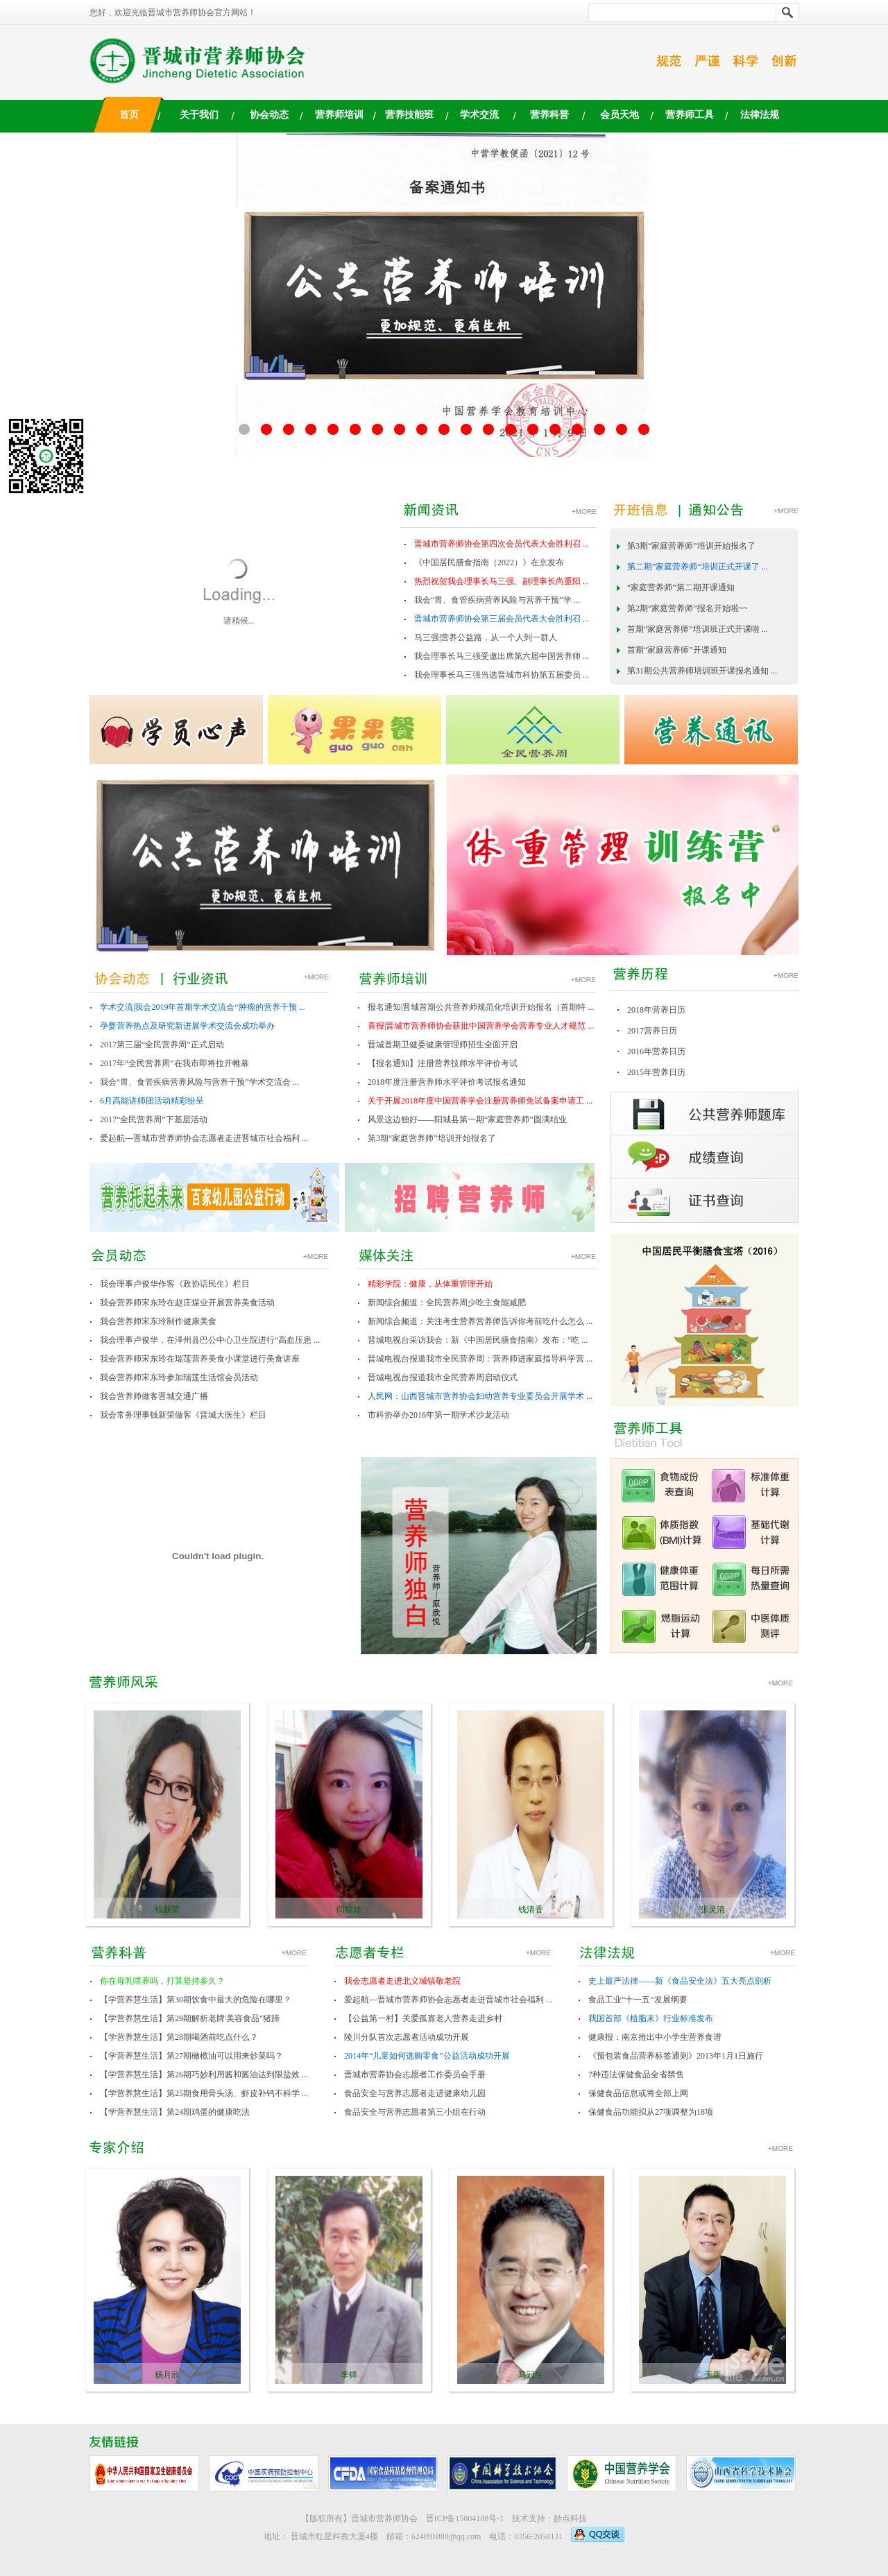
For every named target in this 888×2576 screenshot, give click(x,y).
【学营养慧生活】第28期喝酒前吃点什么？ (179, 2037)
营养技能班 (409, 115)
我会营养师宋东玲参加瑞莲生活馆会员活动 (179, 1377)
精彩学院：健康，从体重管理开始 (430, 1284)
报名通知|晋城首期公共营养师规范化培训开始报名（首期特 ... (481, 1007)
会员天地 (619, 115)
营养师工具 (689, 115)
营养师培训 (339, 115)
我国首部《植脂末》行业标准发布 (650, 2018)
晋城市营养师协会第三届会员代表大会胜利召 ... (501, 619)
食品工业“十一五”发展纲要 (638, 1999)
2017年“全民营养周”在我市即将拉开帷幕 (174, 1063)
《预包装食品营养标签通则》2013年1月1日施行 (675, 2056)
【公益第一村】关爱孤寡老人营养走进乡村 (423, 2018)
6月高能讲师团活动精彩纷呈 (152, 1101)
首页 (129, 115)
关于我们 (199, 115)
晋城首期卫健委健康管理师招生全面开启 (443, 1044)
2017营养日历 (652, 1031)
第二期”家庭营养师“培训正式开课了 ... (697, 567)
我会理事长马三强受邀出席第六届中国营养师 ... (501, 656)
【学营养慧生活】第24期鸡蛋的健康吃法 (175, 2112)
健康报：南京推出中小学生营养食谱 (655, 2037)
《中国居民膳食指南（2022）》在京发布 (489, 562)
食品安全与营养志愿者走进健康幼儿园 (415, 2093)
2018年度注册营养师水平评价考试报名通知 (447, 1082)
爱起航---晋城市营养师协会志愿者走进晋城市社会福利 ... (204, 1138)
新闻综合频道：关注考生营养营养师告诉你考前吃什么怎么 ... (480, 1321)
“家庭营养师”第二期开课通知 (681, 587)
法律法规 (759, 115)
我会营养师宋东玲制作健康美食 (158, 1321)
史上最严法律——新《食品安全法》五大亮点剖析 (679, 1981)
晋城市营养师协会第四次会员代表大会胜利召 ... (501, 544)
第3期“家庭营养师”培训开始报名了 (691, 546)
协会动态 (269, 115)
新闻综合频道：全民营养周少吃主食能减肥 (447, 1302)
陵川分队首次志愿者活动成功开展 (406, 2037)
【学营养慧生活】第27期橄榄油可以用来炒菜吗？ (191, 2056)
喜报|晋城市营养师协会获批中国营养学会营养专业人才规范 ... (481, 1026)
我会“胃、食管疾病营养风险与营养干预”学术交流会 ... (199, 1082)
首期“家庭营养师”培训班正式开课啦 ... (697, 629)
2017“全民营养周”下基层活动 (153, 1119)
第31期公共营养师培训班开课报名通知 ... (702, 671)
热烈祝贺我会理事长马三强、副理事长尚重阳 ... (501, 581)
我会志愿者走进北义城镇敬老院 (402, 1981)
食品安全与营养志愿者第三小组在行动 (415, 2112)
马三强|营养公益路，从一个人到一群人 (485, 637)
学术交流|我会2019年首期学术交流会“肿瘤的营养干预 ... (202, 1007)
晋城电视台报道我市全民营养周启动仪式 (443, 1377)
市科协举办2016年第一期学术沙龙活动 (438, 1415)
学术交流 (479, 115)
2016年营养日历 (656, 1051)
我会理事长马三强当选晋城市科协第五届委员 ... (501, 675)
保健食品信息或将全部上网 (638, 2093)
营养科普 (549, 115)
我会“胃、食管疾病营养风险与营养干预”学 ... (497, 600)
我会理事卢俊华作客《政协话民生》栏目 (175, 1284)
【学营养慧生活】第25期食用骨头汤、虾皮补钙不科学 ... (204, 2093)
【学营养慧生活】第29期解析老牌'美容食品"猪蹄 (190, 2018)
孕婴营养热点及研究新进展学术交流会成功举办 (187, 1026)
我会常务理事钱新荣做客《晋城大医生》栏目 (183, 1415)
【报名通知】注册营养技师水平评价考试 (443, 1063)
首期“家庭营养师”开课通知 (676, 650)
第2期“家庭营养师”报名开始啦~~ (687, 608)
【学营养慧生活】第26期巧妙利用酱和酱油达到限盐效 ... (204, 2074)
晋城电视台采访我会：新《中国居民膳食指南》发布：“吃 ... (478, 1340)
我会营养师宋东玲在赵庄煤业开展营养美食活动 (187, 1302)
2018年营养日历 (656, 1010)
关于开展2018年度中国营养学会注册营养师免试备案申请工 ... (480, 1101)
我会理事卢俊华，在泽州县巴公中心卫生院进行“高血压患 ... (210, 1340)
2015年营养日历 (656, 1072)
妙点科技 (570, 2518)
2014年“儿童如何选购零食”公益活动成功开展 (427, 2056)
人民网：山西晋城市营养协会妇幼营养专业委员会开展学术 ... (480, 1396)
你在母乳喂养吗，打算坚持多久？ (162, 1981)
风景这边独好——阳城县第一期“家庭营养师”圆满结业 (467, 1119)
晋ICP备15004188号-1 (465, 2518)
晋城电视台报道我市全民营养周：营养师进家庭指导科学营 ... (480, 1359)
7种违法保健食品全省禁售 (636, 2074)
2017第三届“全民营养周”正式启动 (162, 1044)
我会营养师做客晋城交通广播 (154, 1396)
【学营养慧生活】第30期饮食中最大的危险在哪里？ (195, 1999)
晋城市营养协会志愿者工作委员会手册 (415, 2074)
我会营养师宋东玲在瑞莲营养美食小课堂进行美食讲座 (200, 1359)
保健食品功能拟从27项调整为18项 (650, 2112)
